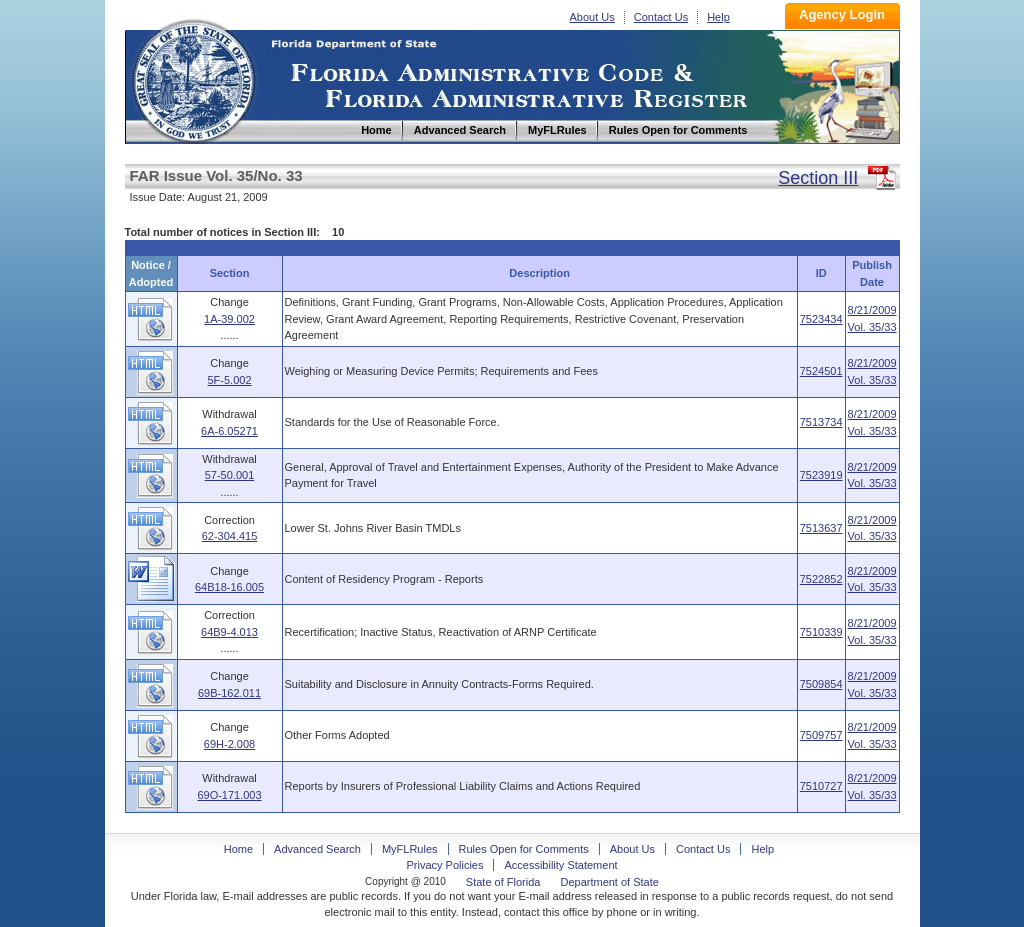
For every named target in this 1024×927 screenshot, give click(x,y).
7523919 (821, 475)
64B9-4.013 (229, 632)
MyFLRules (410, 849)
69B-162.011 (229, 693)
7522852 (821, 579)
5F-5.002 (229, 380)
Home (193, 78)
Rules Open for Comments (524, 849)
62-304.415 (230, 536)
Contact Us (661, 17)
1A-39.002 (229, 319)
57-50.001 (230, 475)
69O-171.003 (229, 795)
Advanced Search (317, 849)
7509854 (821, 684)
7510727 (821, 786)
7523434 (821, 319)
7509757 (821, 735)
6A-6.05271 (229, 431)
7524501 (821, 371)
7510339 (821, 632)
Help (718, 17)
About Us (592, 17)
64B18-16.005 (229, 587)
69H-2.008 (229, 744)
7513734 (821, 422)
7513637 (821, 528)
